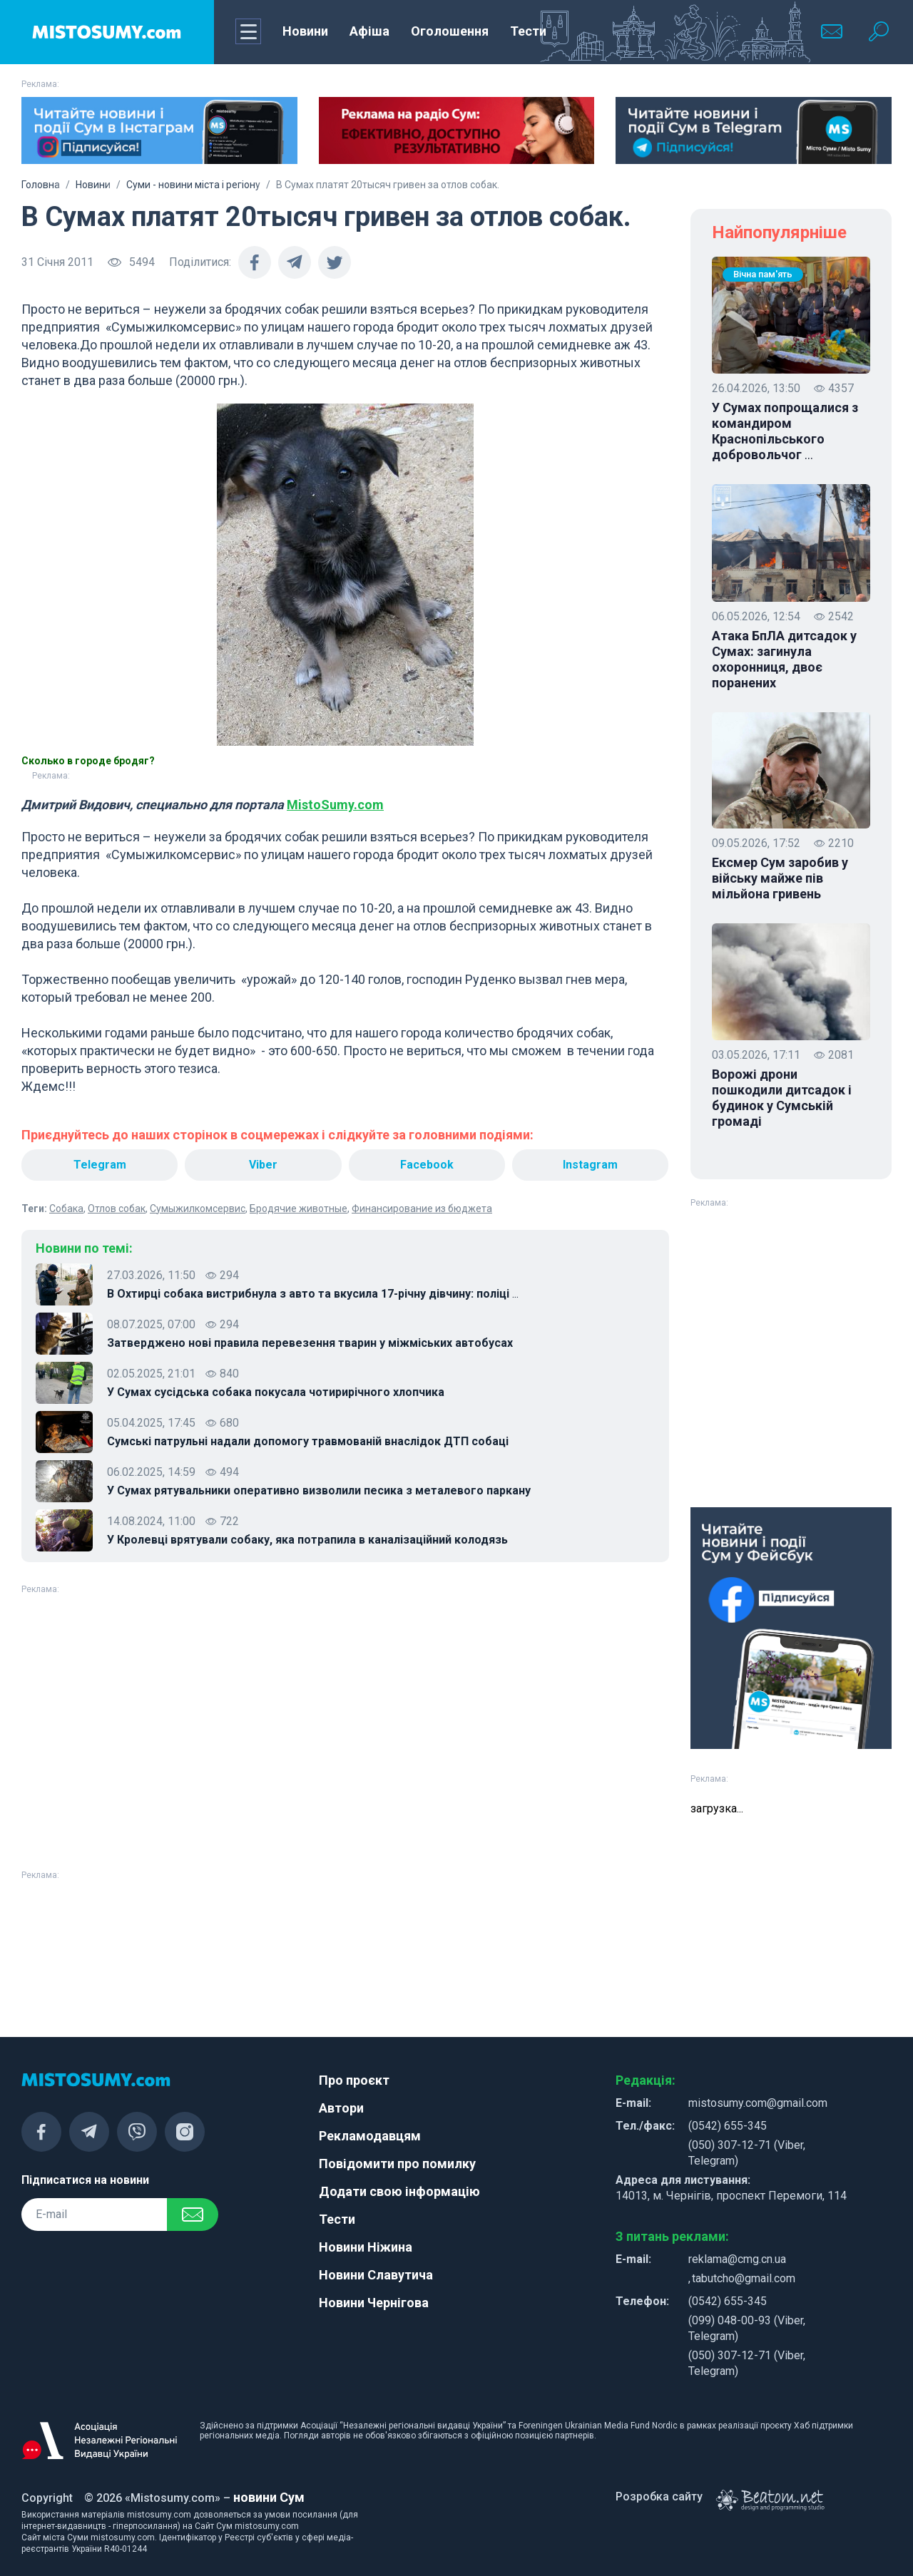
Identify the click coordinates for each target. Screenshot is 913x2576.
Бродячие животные (298, 1208)
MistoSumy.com (335, 804)
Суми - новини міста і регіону (193, 184)
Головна (40, 184)
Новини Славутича (376, 2274)
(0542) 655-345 (727, 2126)
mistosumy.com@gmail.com (757, 2103)
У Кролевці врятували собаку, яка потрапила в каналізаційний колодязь (307, 1539)
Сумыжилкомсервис (197, 1208)
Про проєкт (354, 2080)
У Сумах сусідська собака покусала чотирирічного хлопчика (275, 1392)
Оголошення (450, 31)
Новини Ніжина (365, 2246)
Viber (263, 1164)
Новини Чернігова (374, 2302)
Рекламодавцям (370, 2135)
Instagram (590, 1164)
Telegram (99, 1164)
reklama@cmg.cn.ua (737, 2259)
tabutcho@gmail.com (743, 2278)
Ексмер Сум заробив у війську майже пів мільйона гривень (780, 878)
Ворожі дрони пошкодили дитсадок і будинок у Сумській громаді (782, 1098)
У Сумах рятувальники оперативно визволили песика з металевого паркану (319, 1490)
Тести (528, 31)
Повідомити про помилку (397, 2163)
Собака (66, 1208)
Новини (305, 31)
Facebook (427, 1164)
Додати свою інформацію (399, 2191)
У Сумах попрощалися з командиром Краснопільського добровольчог (785, 431)
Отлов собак (117, 1208)
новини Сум (269, 2497)
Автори (341, 2107)
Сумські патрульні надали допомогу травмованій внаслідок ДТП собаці (308, 1441)
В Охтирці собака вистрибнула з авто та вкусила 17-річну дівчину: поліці (313, 1294)
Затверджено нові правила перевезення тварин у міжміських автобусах (310, 1343)
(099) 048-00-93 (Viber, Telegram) (746, 2328)
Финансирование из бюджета (422, 1208)
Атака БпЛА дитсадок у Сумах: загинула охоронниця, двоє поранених (784, 659)
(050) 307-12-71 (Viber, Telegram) (746, 2152)
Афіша (369, 31)
